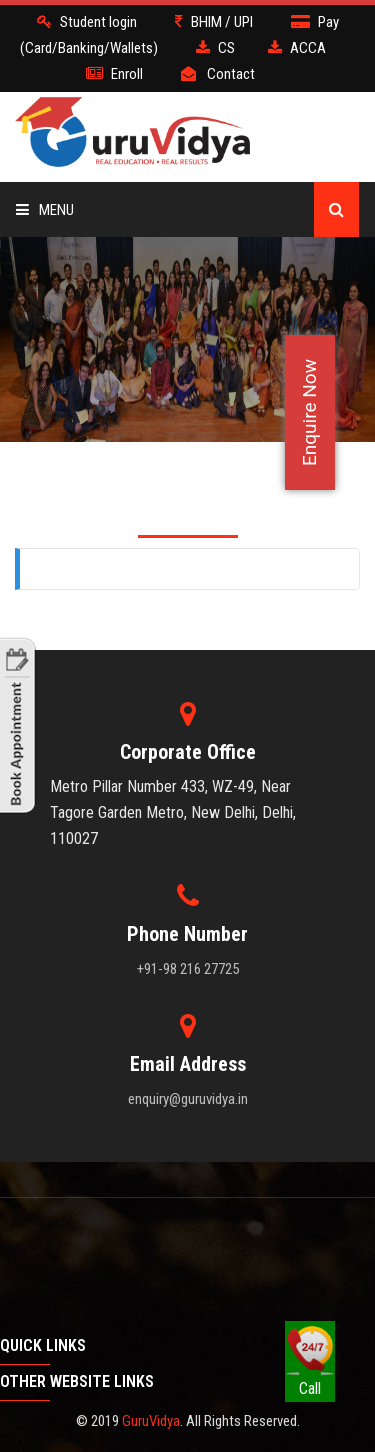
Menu (45, 210)
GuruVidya (151, 1421)
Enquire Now (309, 412)
